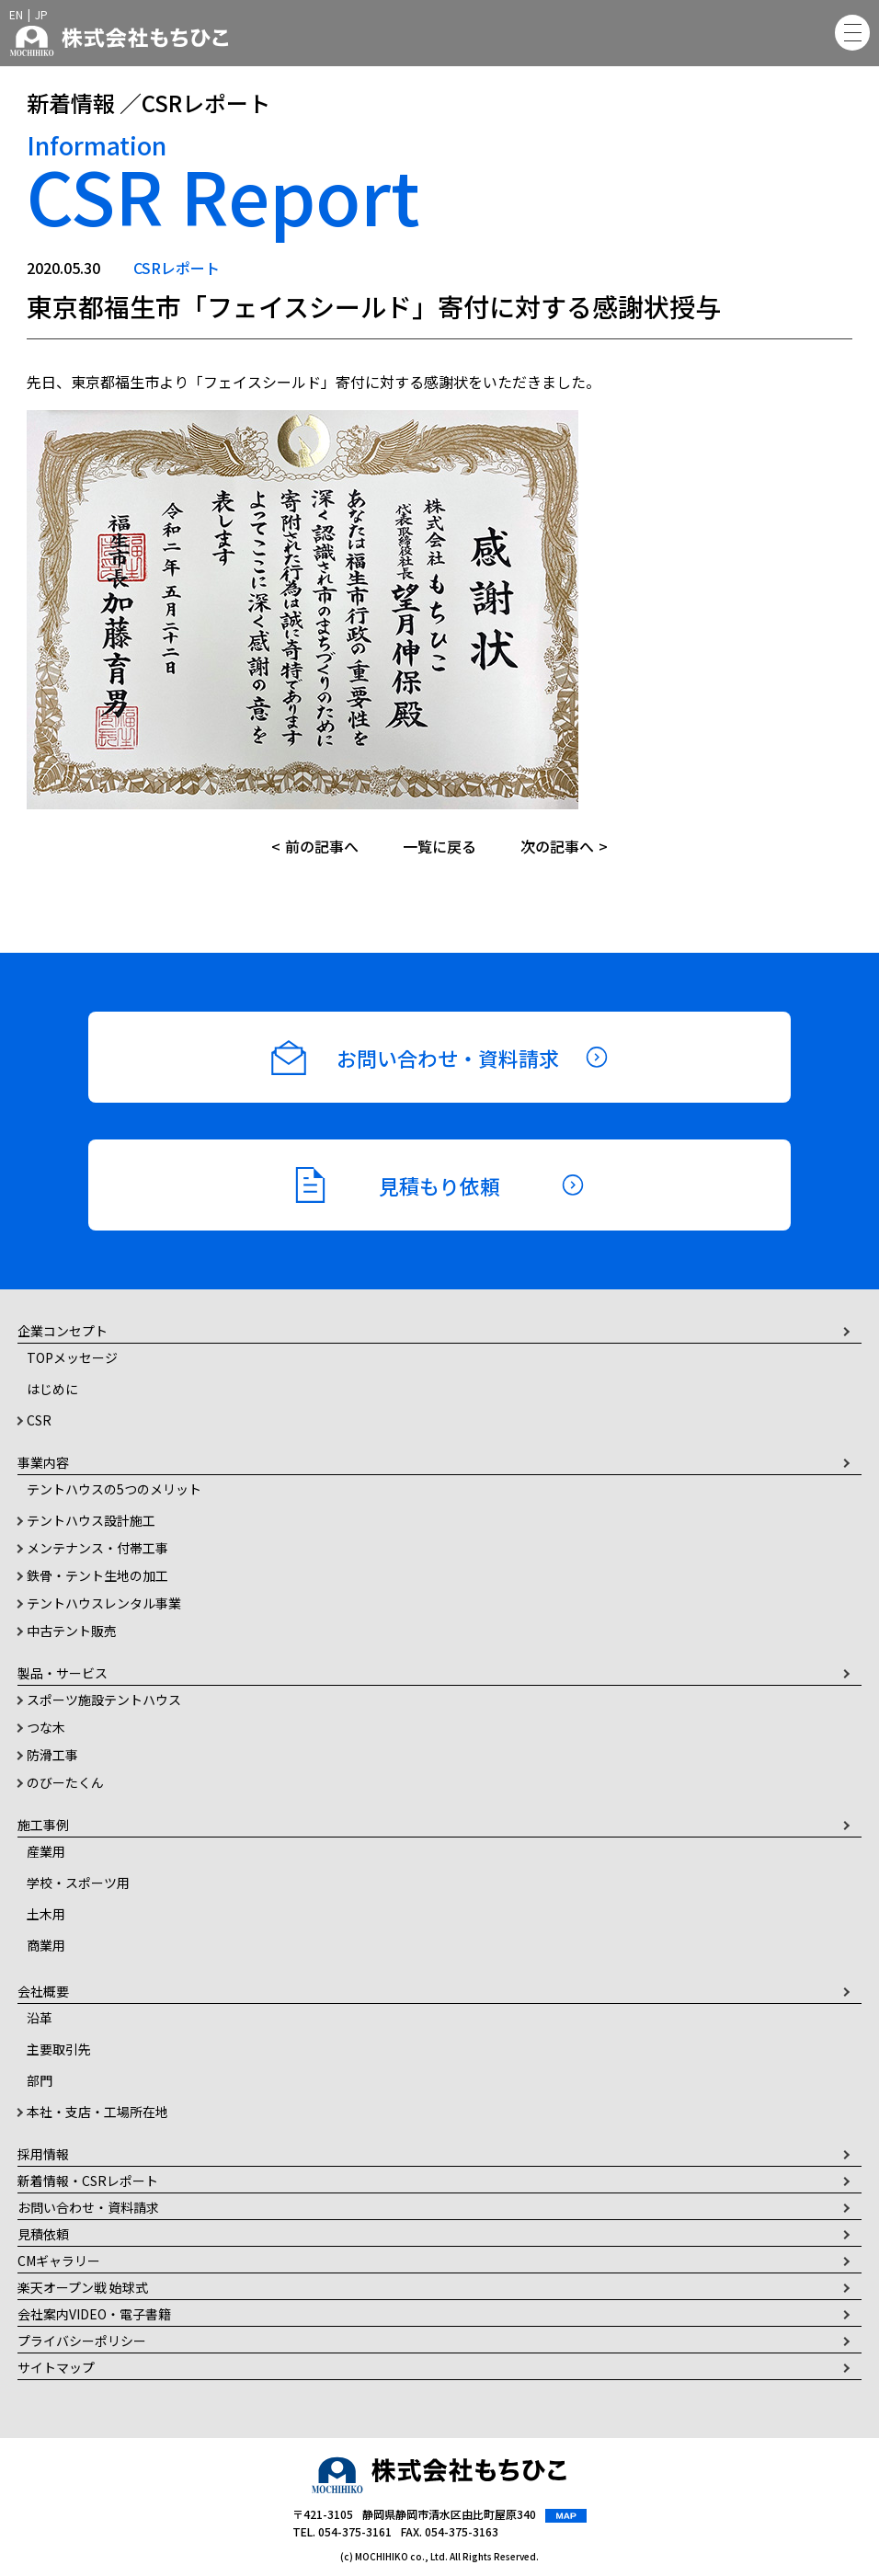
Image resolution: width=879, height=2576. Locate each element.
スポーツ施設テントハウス (104, 1699)
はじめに (52, 1389)
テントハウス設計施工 (91, 1520)
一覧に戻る (439, 846)
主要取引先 (59, 2049)
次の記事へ (557, 846)
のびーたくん (65, 1782)
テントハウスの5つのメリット (114, 1489)
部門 (39, 2080)
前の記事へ (322, 846)
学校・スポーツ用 (78, 1882)
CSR (39, 1420)
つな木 (46, 1727)
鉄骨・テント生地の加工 (97, 1575)
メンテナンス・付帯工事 (97, 1548)
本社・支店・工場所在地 (97, 2111)
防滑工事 (52, 1755)
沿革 (39, 2018)
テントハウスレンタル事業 (104, 1603)
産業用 (46, 1851)
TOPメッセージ (72, 1357)
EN (16, 14)
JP (41, 14)
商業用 (46, 1945)
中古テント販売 (72, 1630)
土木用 (46, 1914)
